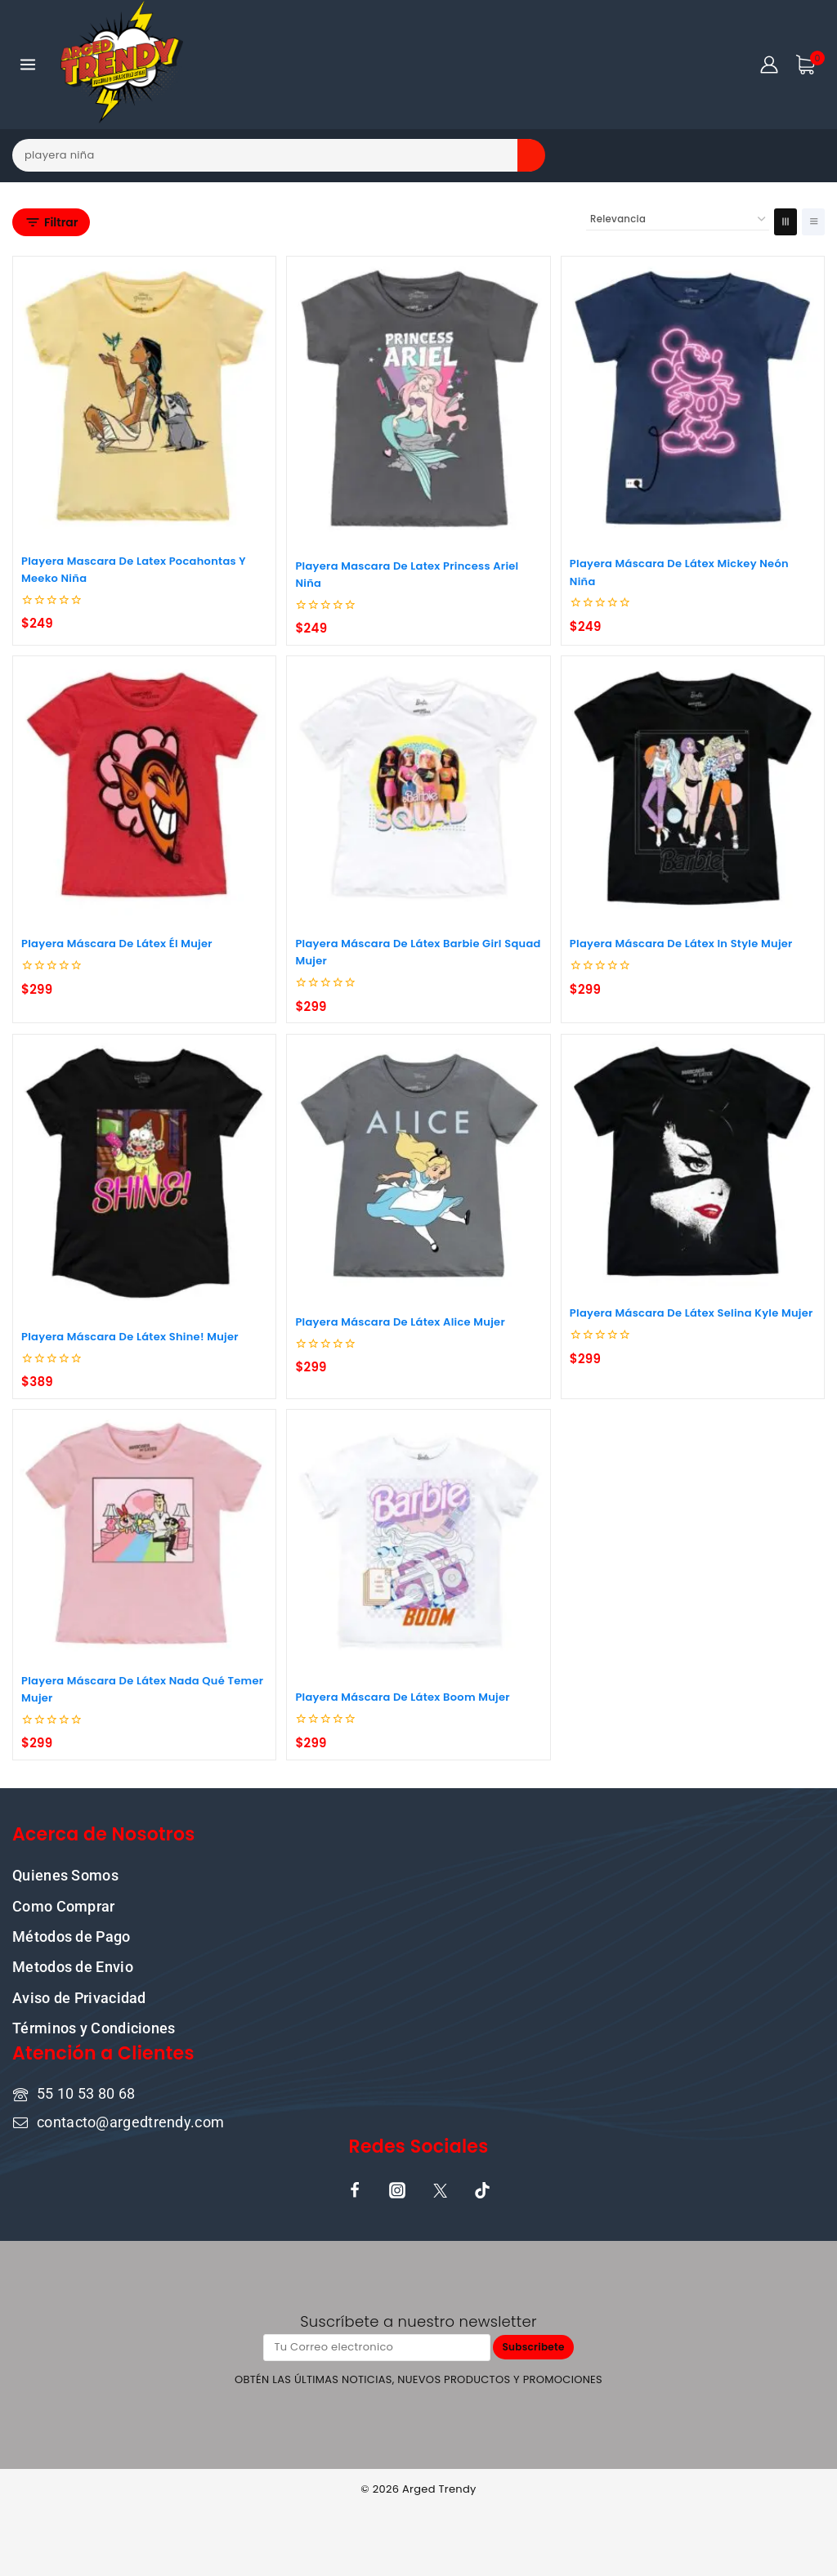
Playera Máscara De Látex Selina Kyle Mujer (691, 1313)
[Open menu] (28, 64)
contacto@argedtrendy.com (130, 2120)
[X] (439, 2188)
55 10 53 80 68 (86, 2091)
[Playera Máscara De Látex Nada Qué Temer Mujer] (144, 1533)
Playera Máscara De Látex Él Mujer (117, 943)
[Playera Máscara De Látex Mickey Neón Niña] (693, 398)
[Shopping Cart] (810, 64)
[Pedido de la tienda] (677, 219)
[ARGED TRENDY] (121, 64)
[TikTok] (482, 2188)
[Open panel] (51, 222)
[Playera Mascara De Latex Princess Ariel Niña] (418, 399)
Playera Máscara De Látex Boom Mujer (402, 1697)
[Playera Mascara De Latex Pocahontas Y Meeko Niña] (144, 396)
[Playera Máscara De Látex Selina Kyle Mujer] (693, 1162)
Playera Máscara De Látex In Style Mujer (681, 943)
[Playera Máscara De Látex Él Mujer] (144, 787)
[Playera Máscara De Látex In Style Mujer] (693, 787)
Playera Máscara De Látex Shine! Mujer (130, 1336)
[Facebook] (354, 2188)
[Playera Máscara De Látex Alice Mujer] (418, 1166)
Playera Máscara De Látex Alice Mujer (400, 1322)
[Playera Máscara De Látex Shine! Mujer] (144, 1173)
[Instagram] (397, 2188)
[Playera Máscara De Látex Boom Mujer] (418, 1541)
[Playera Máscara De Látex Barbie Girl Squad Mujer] (418, 787)
